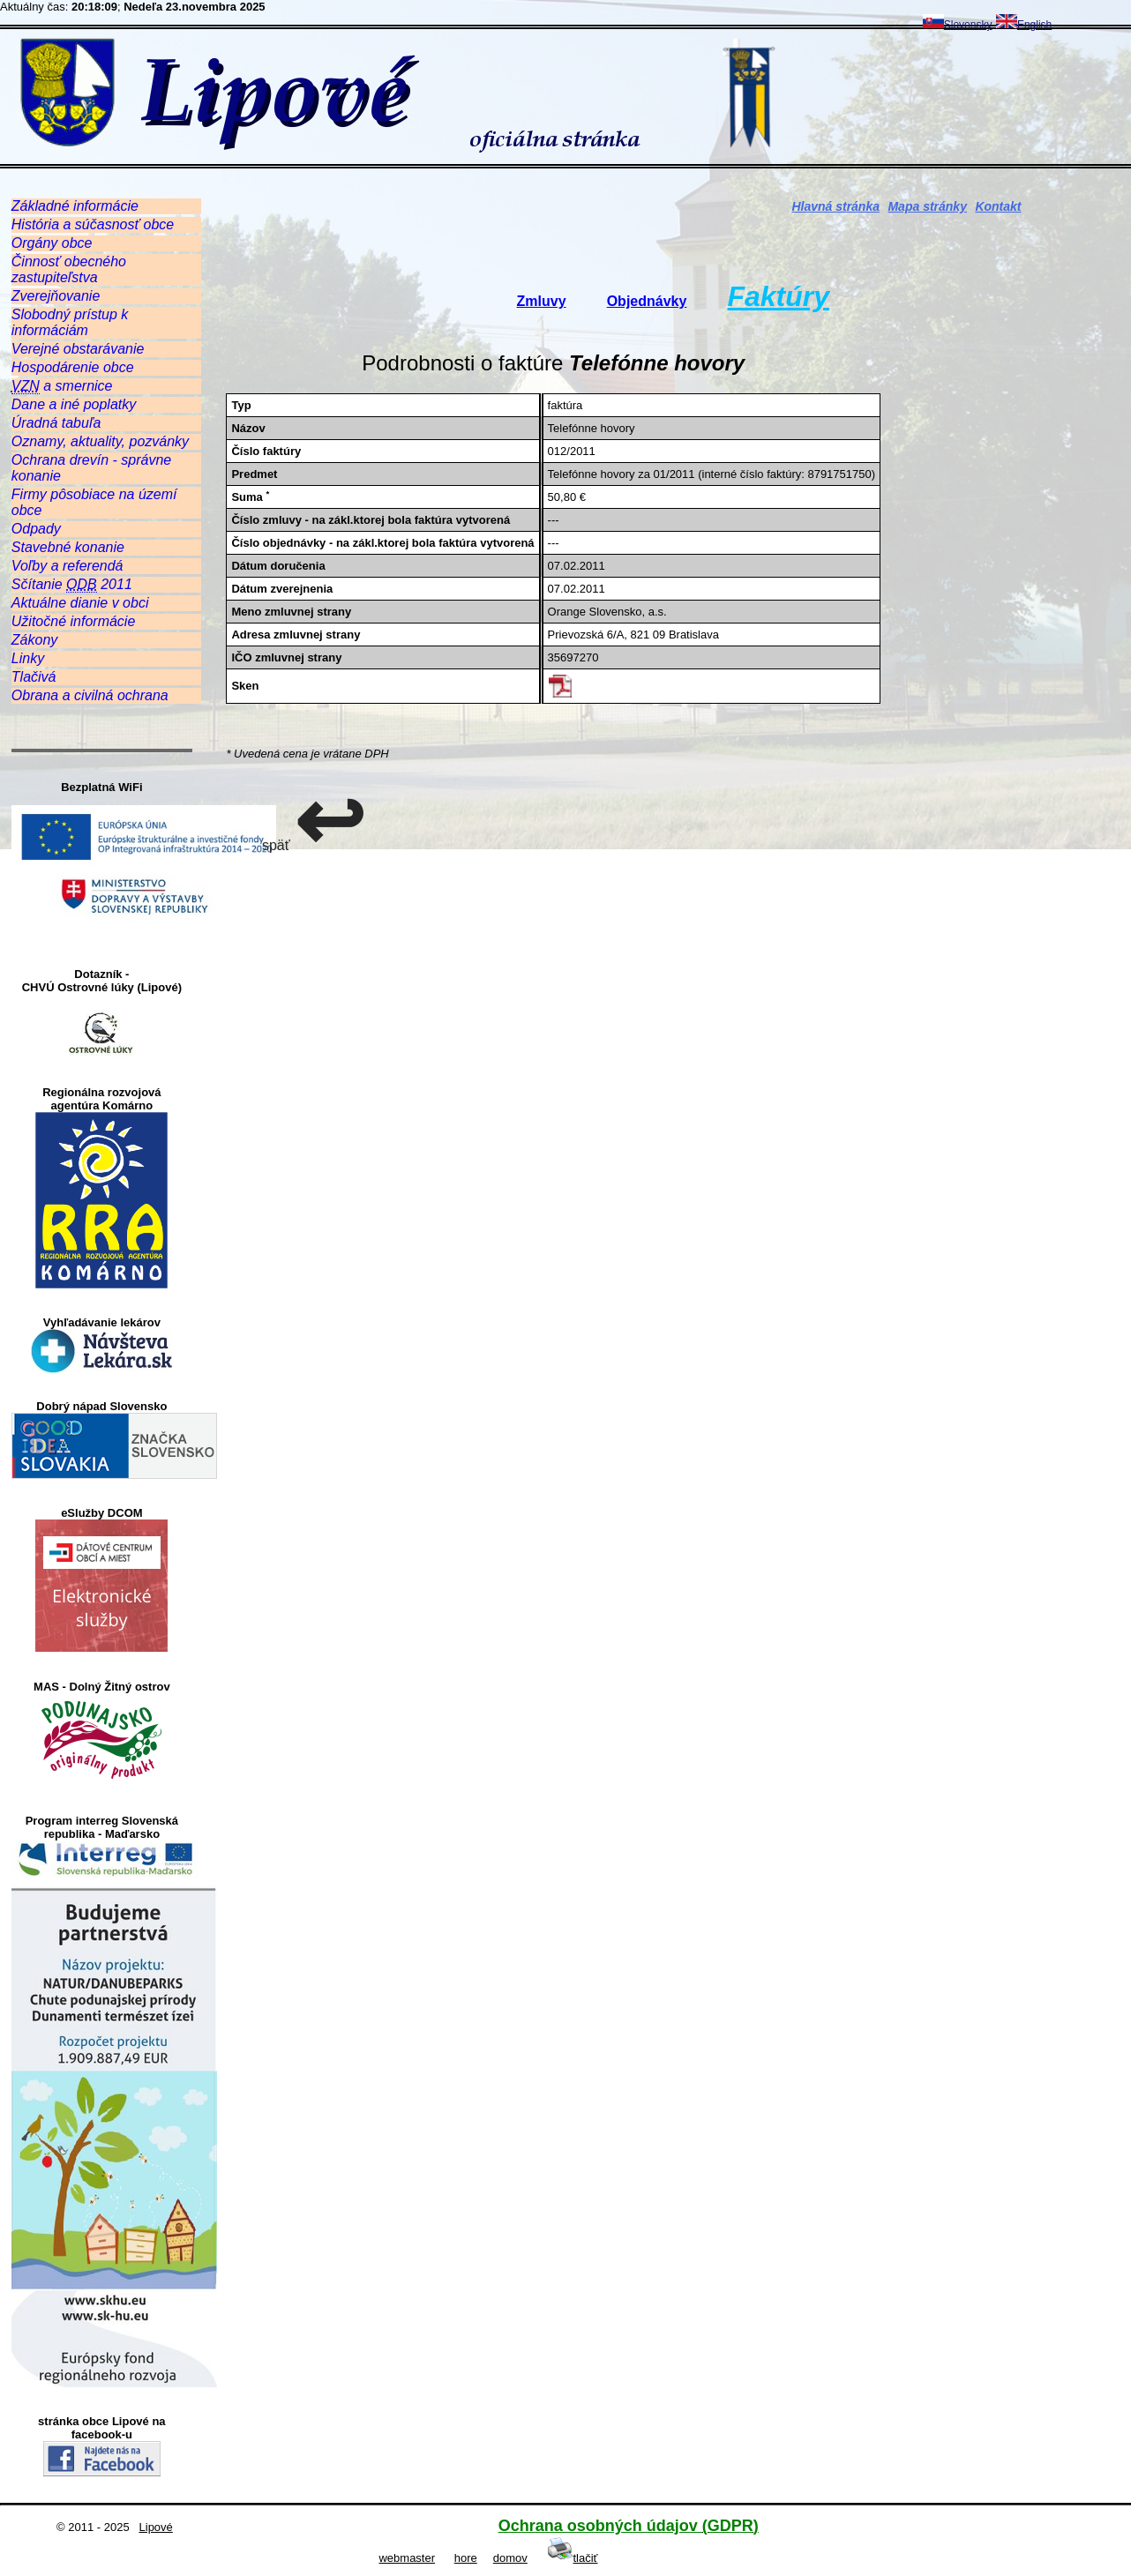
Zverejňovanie (56, 295)
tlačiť (572, 2558)
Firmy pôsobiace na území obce (94, 502)
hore (465, 2558)
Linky (27, 658)
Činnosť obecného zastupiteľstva (68, 269)
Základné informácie (75, 205)
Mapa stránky (927, 206)
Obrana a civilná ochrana (90, 695)
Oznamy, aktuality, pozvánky (100, 441)
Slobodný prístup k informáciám (70, 322)
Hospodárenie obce (72, 367)
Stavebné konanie (67, 547)
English (1024, 25)
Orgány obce (52, 242)
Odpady (36, 528)
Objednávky (647, 301)
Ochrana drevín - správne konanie (91, 467)
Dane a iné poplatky (73, 404)
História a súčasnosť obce (92, 224)
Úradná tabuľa (56, 422)
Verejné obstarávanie (78, 348)
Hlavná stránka (835, 206)
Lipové (156, 2527)
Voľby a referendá (67, 565)
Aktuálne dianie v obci (80, 602)
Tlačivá (33, 676)
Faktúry (778, 296)
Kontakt (998, 206)
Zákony (34, 639)
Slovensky (957, 25)
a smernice (62, 386)
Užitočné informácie (73, 621)
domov (510, 2558)
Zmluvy (541, 301)
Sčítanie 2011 (71, 585)
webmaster (406, 2558)
